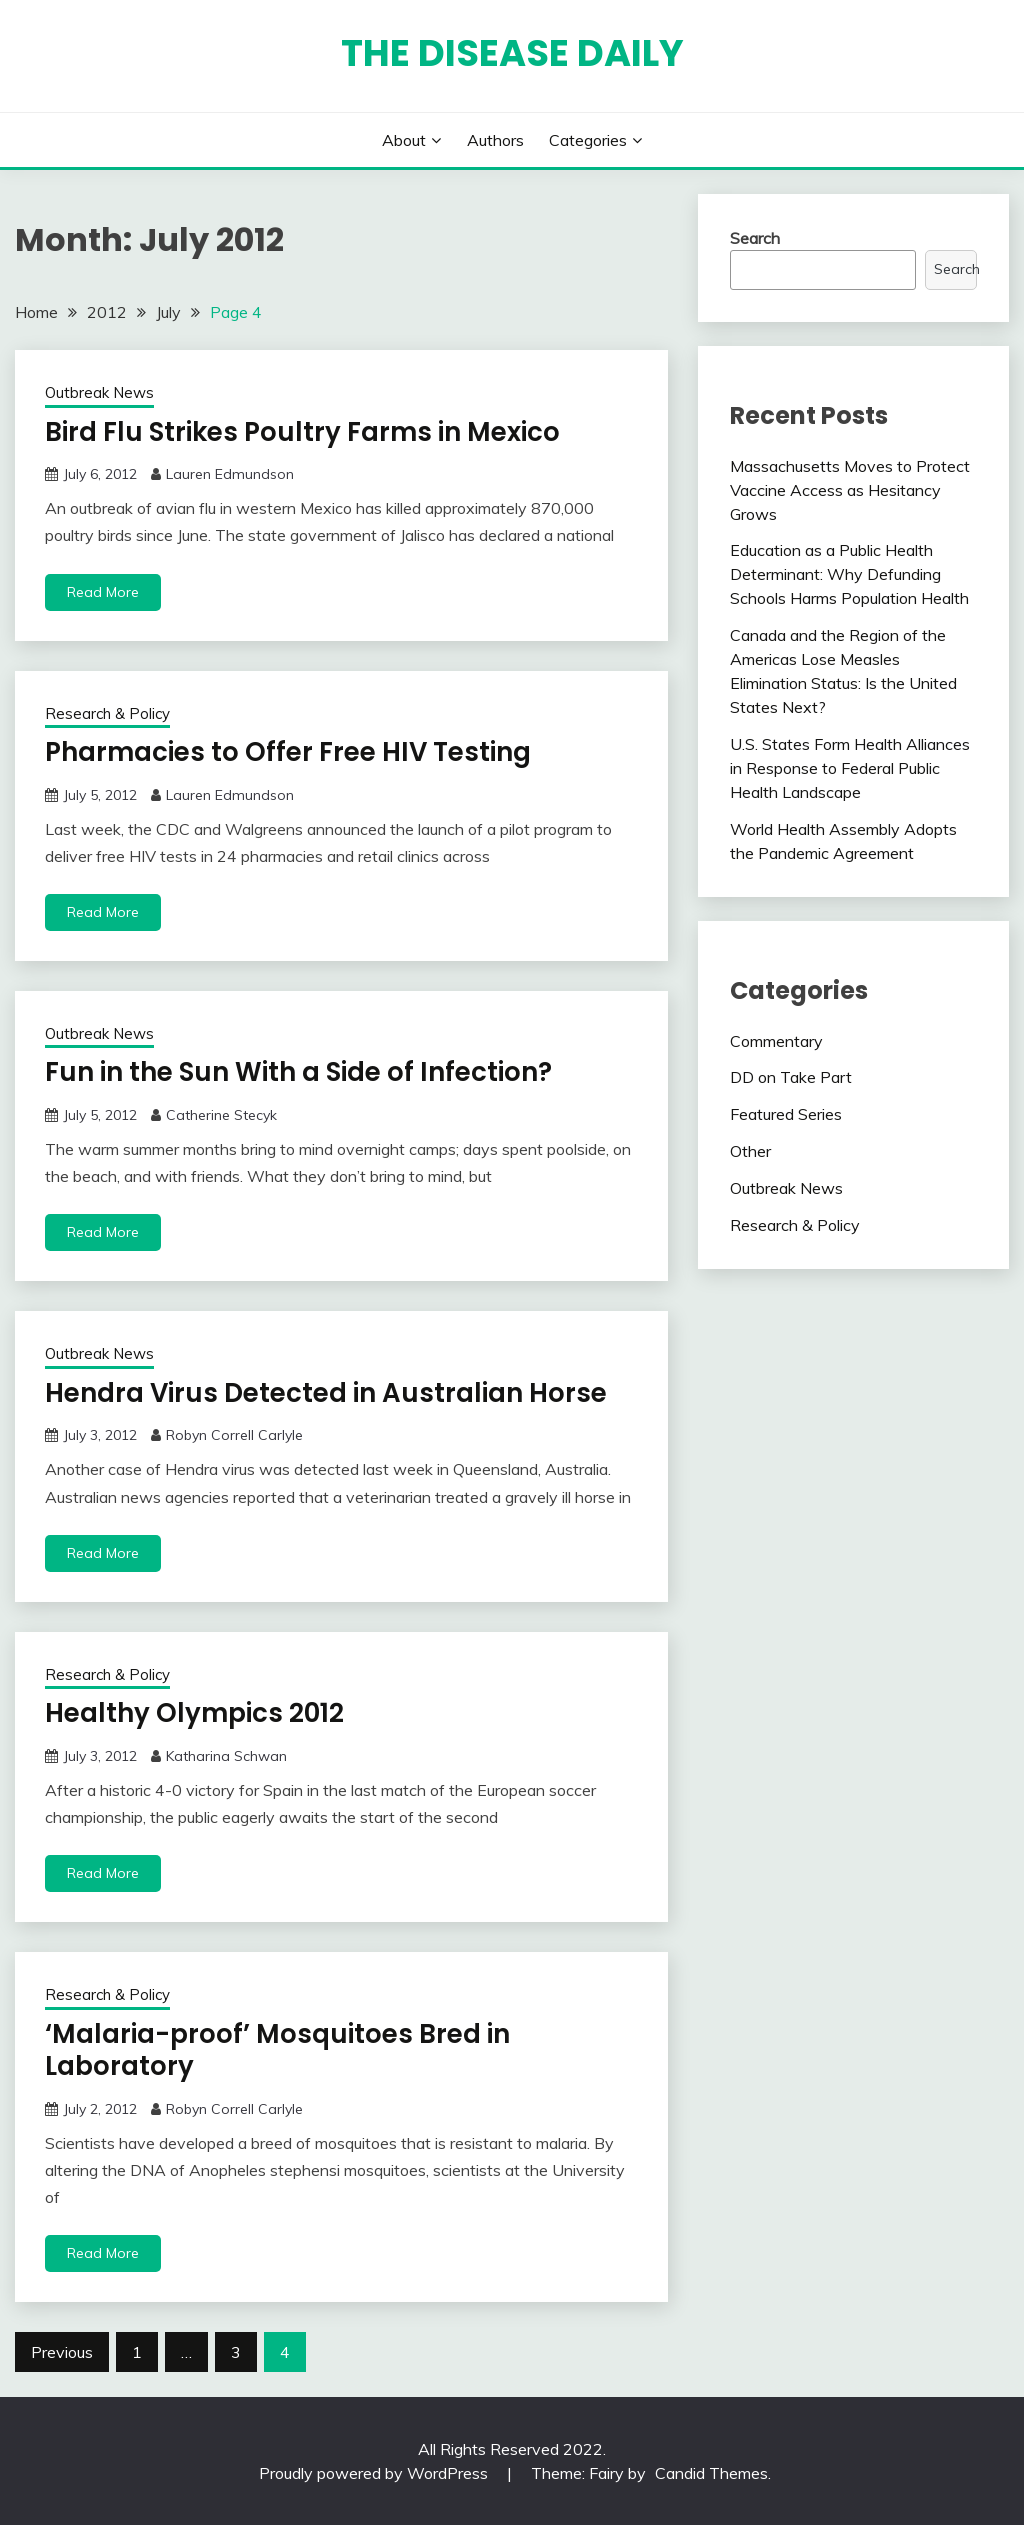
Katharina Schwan (226, 1756)
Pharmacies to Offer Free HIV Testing (288, 752)
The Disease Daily (512, 53)
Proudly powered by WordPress (375, 2473)
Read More (103, 592)
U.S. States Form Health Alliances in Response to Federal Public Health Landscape (850, 768)
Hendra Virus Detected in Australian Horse (326, 1393)
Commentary (776, 1041)
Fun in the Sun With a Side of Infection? (298, 1072)
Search (755, 238)
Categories (588, 140)
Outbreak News (99, 392)
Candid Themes (711, 2473)
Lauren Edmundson (230, 474)
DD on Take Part (791, 1077)
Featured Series (786, 1114)
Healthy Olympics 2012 (194, 1713)
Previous (62, 2352)
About (404, 140)
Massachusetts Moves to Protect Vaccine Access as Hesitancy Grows (850, 490)
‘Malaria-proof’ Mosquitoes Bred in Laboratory (277, 2050)
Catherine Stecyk (221, 1115)
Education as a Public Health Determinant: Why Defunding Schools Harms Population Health (849, 574)
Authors (495, 140)
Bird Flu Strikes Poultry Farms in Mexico (302, 432)
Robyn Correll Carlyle (234, 1435)
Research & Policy (107, 713)
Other (750, 1151)
